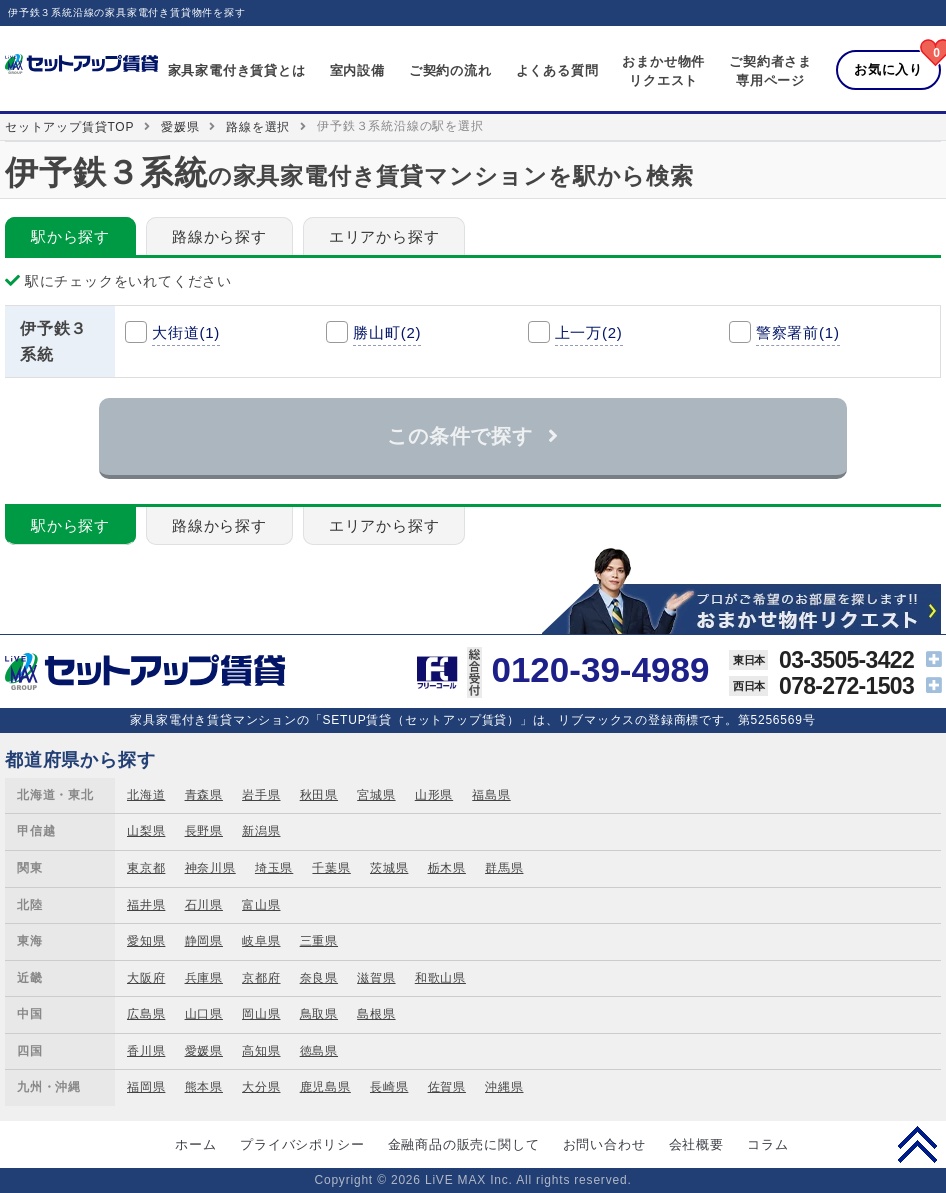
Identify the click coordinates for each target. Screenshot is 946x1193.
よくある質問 (557, 70)
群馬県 (504, 868)
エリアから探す (384, 236)
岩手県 (261, 795)
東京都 (146, 868)
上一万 (589, 332)
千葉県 (331, 868)
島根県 (376, 1014)
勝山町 (387, 332)
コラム (767, 1144)
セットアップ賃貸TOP (69, 127)
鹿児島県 (325, 1087)
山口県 (204, 1014)
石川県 (204, 905)
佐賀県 (447, 1087)
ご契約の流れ (450, 70)
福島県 (491, 795)
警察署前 (798, 332)
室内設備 (357, 70)
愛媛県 (180, 127)
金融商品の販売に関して (464, 1144)
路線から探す (219, 236)
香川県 (146, 1051)
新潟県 (261, 831)
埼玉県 (274, 868)
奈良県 (319, 978)
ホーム (195, 1144)
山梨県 (146, 831)
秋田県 (319, 795)
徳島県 (319, 1051)
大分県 (261, 1087)
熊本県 (204, 1087)
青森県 (204, 795)
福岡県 (146, 1087)
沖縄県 (504, 1087)
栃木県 (447, 868)
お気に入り (888, 69)
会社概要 (696, 1144)
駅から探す (70, 236)
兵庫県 (204, 978)
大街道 (186, 332)
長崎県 (389, 1087)
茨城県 (389, 868)
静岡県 (204, 941)
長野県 (204, 831)
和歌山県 (440, 978)
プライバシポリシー (302, 1144)
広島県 (146, 1014)
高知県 (261, 1051)
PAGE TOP (917, 1144)
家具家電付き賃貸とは (237, 70)
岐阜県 (261, 941)
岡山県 (261, 1014)
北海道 (146, 795)
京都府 (261, 978)
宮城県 (376, 795)
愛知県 (146, 941)
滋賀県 (376, 978)
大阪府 (146, 978)
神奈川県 (210, 868)
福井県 (146, 905)
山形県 (434, 795)
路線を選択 (258, 127)
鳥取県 (319, 1014)
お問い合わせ (604, 1144)
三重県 (319, 941)
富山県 (261, 905)
